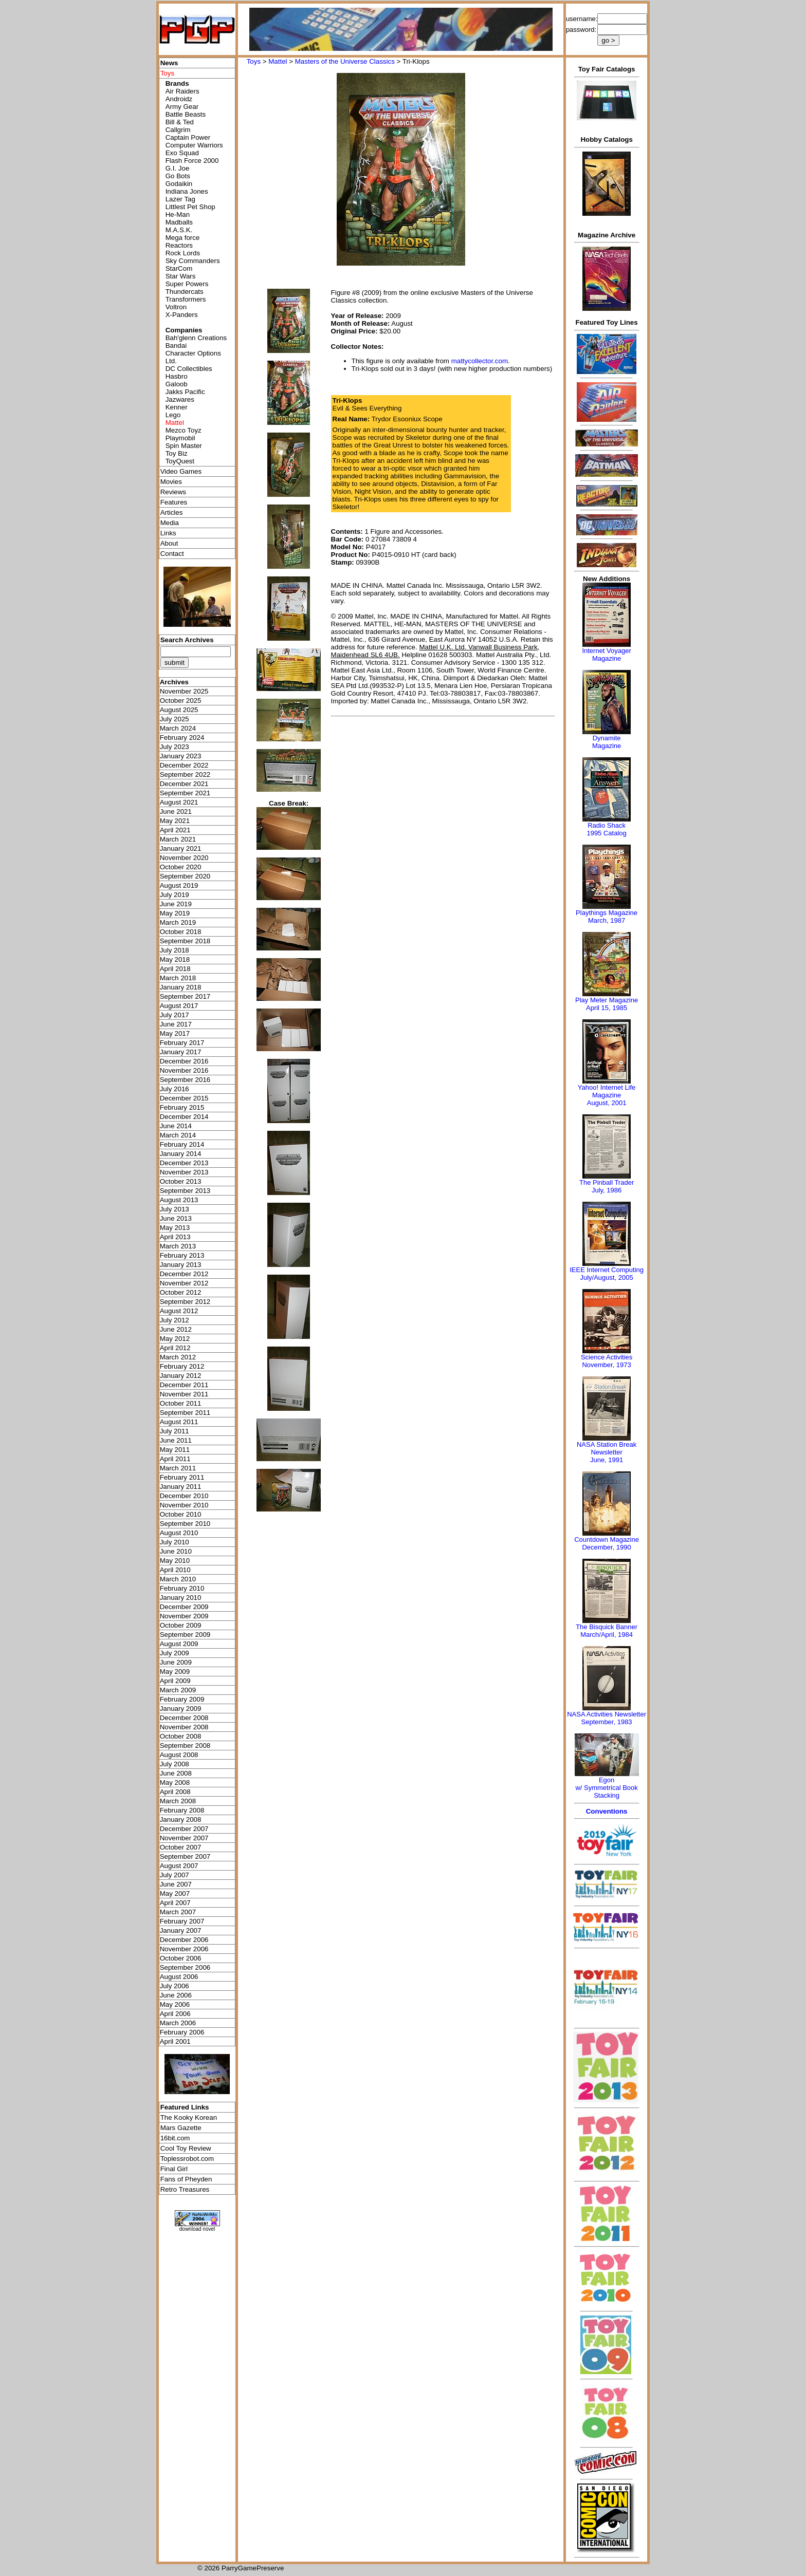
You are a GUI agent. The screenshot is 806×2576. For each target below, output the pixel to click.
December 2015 (184, 1098)
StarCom (179, 268)
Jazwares (180, 399)
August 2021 (179, 802)
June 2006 (176, 1995)
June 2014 (176, 1126)
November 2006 (184, 1949)
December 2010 (184, 1496)
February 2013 (182, 1255)
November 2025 (184, 691)
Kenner (177, 407)
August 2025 (179, 710)
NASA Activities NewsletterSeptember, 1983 (606, 1718)
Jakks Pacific (185, 392)
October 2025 (181, 700)
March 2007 (178, 1912)
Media (169, 523)
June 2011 (176, 1440)
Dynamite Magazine (606, 742)
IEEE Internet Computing (607, 1270)
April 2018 (175, 969)
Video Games (181, 471)
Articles (171, 512)
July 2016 (174, 1089)
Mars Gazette (181, 2128)
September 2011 (185, 1412)
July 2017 (174, 1015)
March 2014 (178, 1135)
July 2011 (174, 1431)
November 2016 (184, 1070)
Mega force (183, 237)
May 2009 (175, 1671)
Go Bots (178, 176)
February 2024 (182, 737)
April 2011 (175, 1459)
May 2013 (175, 1227)
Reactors (179, 245)
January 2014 (181, 1154)
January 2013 (181, 1264)
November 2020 (184, 858)
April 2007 (175, 1903)
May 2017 (175, 1033)
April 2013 (175, 1237)
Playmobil (180, 438)
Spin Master (184, 446)
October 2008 (181, 1736)
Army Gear (182, 106)
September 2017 (185, 996)
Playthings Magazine (606, 913)
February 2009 (182, 1699)
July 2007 (174, 1875)
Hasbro (177, 376)
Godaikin (179, 184)
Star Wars (181, 276)
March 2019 (178, 922)
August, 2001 (607, 1103)
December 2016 (184, 1061)
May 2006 (175, 2004)
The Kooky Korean (188, 2117)
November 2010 (184, 1505)
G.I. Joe (178, 168)
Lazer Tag (180, 199)
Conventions (607, 1811)
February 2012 (182, 1366)
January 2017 (181, 1052)
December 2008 (184, 1718)
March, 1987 (606, 920)
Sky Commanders (193, 261)
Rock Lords (183, 253)
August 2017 (179, 1006)
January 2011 (181, 1486)
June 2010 (176, 1551)
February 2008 (182, 1810)
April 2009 (175, 1681)
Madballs (179, 222)
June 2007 (176, 1884)
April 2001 (175, 2041)
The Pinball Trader (606, 1182)
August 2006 (179, 1977)
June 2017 (176, 1024)
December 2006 (184, 1940)
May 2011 (175, 1449)
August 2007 (179, 1866)
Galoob (177, 384)
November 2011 (184, 1394)
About (169, 543)
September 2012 (185, 1301)
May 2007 (175, 1893)
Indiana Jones (187, 191)
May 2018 (175, 959)
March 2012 (178, 1357)
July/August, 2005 (606, 1277)
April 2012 (175, 1348)
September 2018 (185, 941)
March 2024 (178, 728)
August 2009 (179, 1644)
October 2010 (181, 1514)
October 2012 (181, 1292)
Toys (254, 61)
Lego (173, 415)
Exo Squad (182, 153)
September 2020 (185, 876)
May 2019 (175, 913)
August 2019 (179, 885)
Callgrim (178, 130)
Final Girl (174, 2169)
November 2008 (184, 1727)
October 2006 (181, 1958)
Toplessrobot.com (187, 2158)
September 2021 (185, 793)
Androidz (179, 99)
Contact (172, 553)
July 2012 (174, 1320)
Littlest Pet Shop (190, 207)
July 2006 (174, 1986)
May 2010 (175, 1560)
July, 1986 (606, 1190)
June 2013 (176, 1218)
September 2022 (185, 774)
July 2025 (174, 719)
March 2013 (178, 1246)
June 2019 (176, 904)
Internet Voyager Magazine (606, 654)
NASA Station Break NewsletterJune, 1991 (606, 1452)
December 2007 (184, 1829)
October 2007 (181, 1847)
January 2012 (181, 1375)
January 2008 (181, 1819)
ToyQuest (180, 461)
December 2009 (184, 1607)
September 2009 (185, 1634)
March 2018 (178, 978)
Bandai (176, 345)
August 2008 (179, 1755)
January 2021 (181, 848)
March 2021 (178, 839)
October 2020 (181, 867)
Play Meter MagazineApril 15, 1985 (606, 1004)
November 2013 (184, 1172)
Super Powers (187, 284)
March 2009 (178, 1690)
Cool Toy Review (185, 2148)
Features (174, 502)
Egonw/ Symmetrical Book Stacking (606, 1787)
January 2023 (181, 756)
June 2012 (176, 1329)
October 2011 (181, 1403)
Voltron (176, 307)
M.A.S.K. (179, 230)
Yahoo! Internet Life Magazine (607, 1091)
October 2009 (181, 1625)
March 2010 (178, 1579)
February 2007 (182, 1921)
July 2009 (174, 1653)
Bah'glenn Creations (196, 338)
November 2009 (184, 1616)
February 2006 (182, 2032)
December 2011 (184, 1385)
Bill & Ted (180, 122)
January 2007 (181, 1930)
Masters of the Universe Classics (345, 61)
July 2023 (174, 747)
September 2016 (185, 1080)
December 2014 (184, 1117)
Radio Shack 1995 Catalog (606, 829)
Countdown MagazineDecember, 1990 (606, 1543)
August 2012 (179, 1311)
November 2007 (184, 1838)
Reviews (173, 492)
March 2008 (178, 1801)
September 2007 (185, 1856)
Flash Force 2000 (192, 160)
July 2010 (174, 1542)
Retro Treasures (185, 2189)
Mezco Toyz (184, 430)
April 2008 (175, 1792)
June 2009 (176, 1662)
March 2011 (178, 1468)
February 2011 (182, 1477)
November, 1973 (606, 1365)
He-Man (178, 214)
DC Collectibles (189, 368)
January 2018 (181, 987)
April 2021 (175, 830)
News (169, 63)
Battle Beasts (186, 114)
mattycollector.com (479, 361)
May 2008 (175, 1782)
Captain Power (188, 137)
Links (168, 533)
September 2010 (185, 1523)
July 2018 (174, 950)
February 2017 (182, 1043)
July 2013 (174, 1209)
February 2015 (182, 1107)
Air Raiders (182, 91)
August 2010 (179, 1533)
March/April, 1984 (606, 1634)
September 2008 (185, 1745)
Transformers (186, 299)
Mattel (277, 61)
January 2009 (181, 1708)
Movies (171, 482)
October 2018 (181, 932)
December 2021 (184, 784)
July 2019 (174, 895)
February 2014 (182, 1144)
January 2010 (181, 1597)
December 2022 (184, 765)
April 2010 (175, 1570)
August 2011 (179, 1422)
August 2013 (179, 1200)
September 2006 (185, 1967)
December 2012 (184, 1274)
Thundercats (185, 291)
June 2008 (176, 1773)
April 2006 (175, 2014)
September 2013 (185, 1190)
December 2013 (184, 1163)
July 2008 (174, 1764)
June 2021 (176, 811)
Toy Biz (177, 453)
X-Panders (182, 315)
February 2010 (182, 1588)
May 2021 (175, 821)
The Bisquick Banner (606, 1627)
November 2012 (184, 1283)
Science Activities (606, 1357)
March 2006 (178, 2023)
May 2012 (175, 1338)
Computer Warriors (194, 145)
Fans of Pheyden (186, 2179)
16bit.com (175, 2138)
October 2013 (181, 1181)
